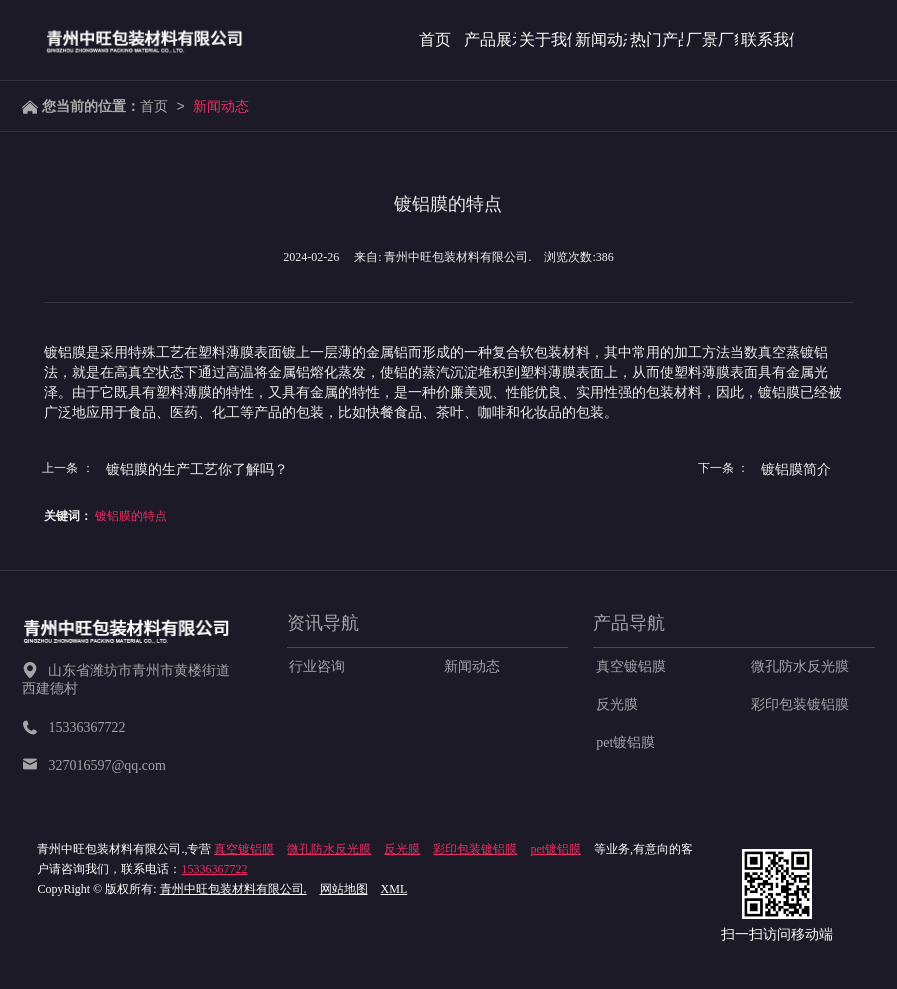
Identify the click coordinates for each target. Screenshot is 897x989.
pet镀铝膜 (625, 742)
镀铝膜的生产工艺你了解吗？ (197, 469)
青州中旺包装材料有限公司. (233, 889)
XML (394, 889)
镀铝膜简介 (796, 469)
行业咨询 (317, 666)
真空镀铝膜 (631, 666)
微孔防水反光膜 (800, 666)
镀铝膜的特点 (131, 516)
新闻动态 (221, 106)
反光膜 (617, 704)
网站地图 (344, 889)
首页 (154, 106)
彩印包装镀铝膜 (800, 704)
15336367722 (214, 869)
